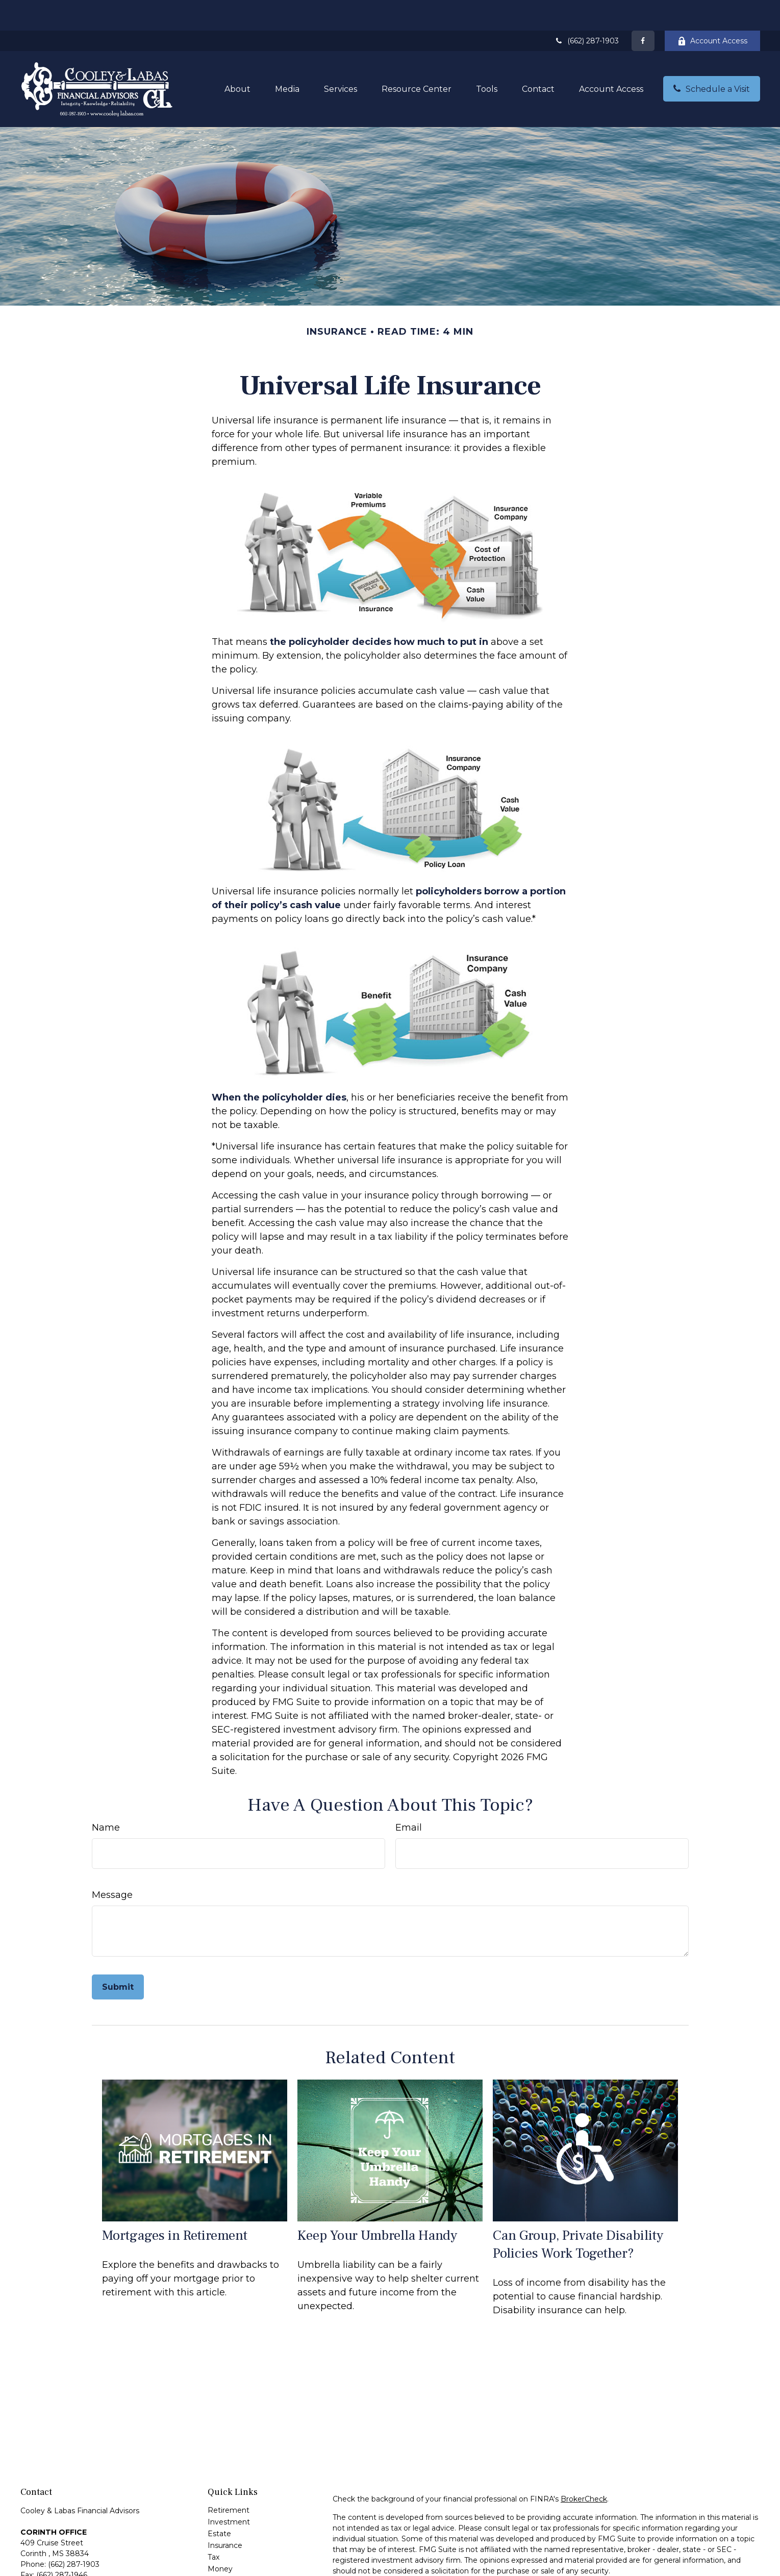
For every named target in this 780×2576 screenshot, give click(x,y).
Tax (213, 2526)
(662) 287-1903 (587, 10)
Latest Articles (233, 2561)
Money (220, 2538)
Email (408, 1797)
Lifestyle (223, 2550)
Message (112, 1864)
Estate (219, 2503)
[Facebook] (643, 10)
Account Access (712, 10)
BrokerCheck (584, 2468)
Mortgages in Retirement (174, 2205)
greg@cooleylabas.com (62, 2569)
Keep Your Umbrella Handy (377, 2205)
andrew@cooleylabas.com (67, 2559)
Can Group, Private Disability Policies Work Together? (578, 2214)
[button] (237, 58)
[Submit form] (118, 1956)
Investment (229, 2491)
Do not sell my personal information (679, 2569)
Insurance (225, 2514)
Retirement (228, 2479)
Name (106, 1797)
